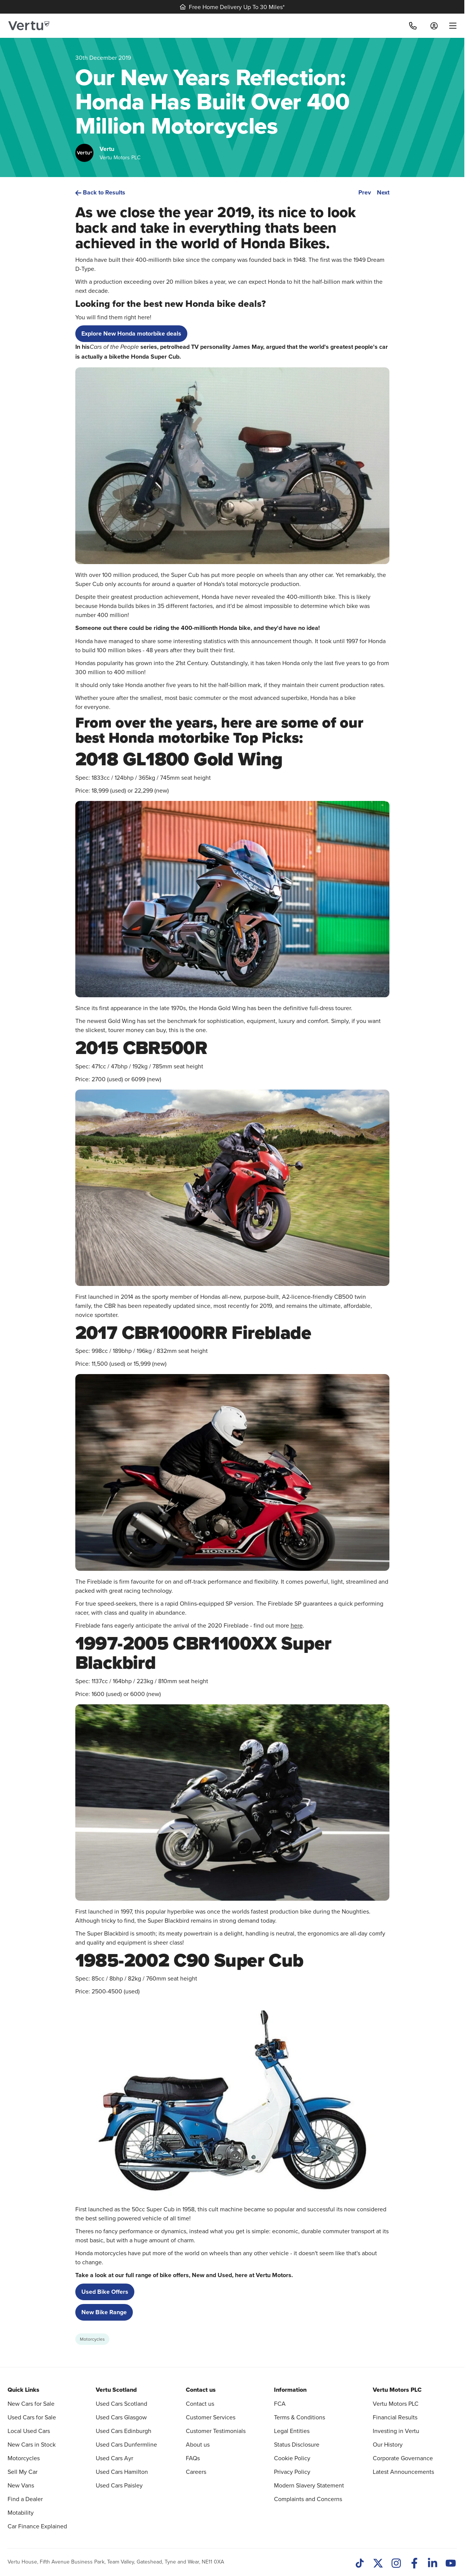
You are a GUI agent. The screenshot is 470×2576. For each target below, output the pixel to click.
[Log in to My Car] (434, 26)
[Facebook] (414, 2564)
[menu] (450, 26)
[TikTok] (360, 2564)
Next (383, 192)
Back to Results (100, 192)
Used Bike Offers (104, 2291)
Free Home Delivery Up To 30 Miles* (232, 7)
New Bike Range (104, 2312)
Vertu (107, 149)
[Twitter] (378, 2564)
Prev (364, 192)
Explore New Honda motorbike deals (131, 333)
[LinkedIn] (432, 2564)
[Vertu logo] (29, 25)
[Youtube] (451, 2564)
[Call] (412, 26)
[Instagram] (396, 2564)
